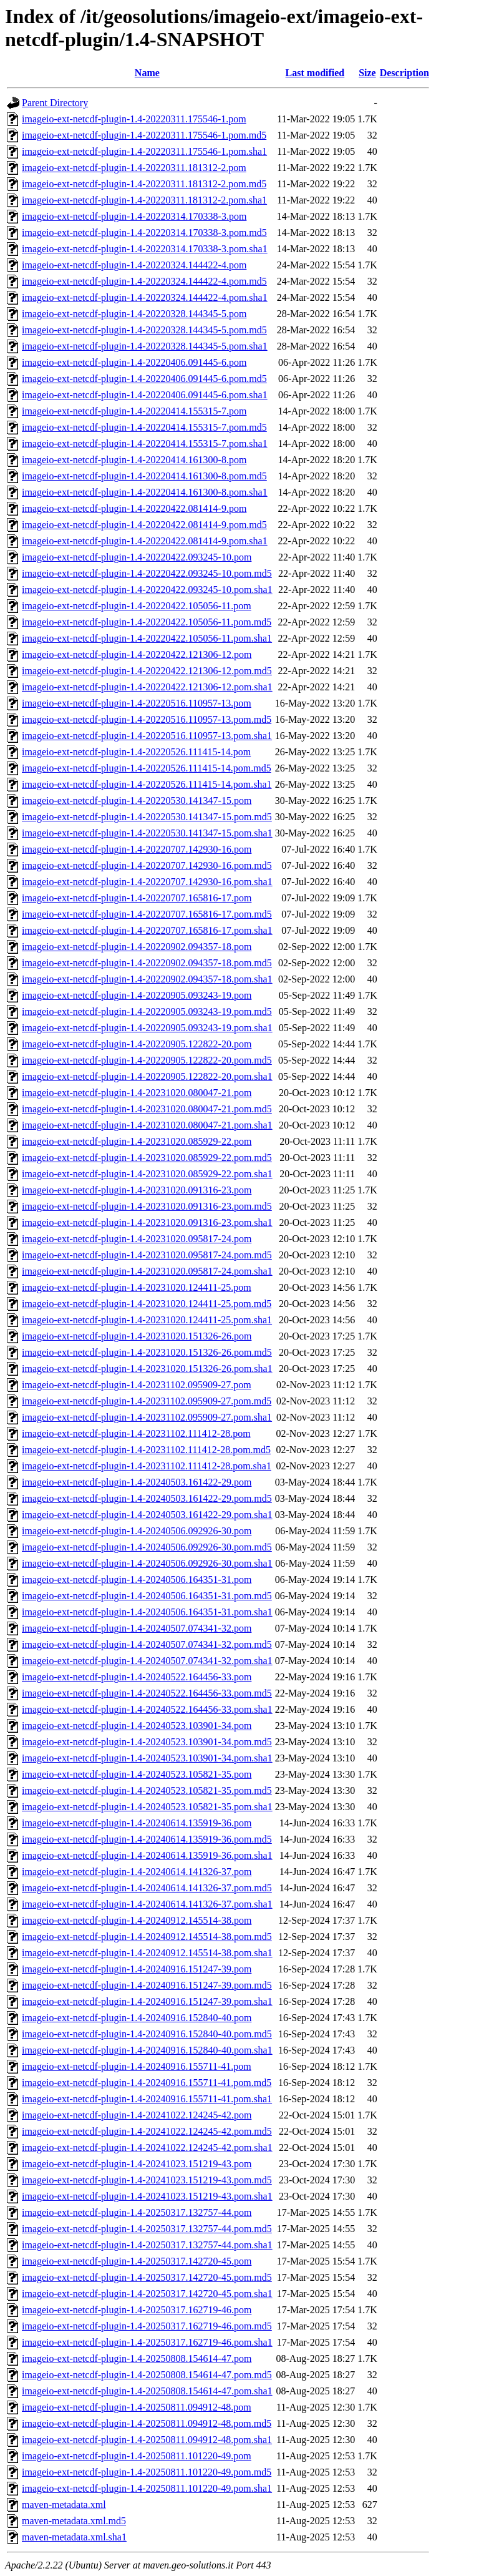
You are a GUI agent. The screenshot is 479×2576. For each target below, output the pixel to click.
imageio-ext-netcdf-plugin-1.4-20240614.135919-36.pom (136, 1823)
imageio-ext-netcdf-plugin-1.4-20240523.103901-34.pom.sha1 (147, 1758)
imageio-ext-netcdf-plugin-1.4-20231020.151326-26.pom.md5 (147, 1352)
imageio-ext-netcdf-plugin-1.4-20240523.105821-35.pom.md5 (147, 1790)
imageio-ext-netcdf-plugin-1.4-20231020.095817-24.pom (136, 1238)
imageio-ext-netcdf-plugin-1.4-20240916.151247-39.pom (136, 1969)
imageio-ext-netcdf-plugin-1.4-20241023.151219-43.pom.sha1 (147, 2196)
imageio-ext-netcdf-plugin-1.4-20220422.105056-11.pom (136, 605)
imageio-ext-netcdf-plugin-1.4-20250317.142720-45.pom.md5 (147, 2277)
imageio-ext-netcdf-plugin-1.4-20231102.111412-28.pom (136, 1433)
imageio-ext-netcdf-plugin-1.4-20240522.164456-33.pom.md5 (147, 1693)
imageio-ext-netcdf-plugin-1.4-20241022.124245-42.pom (136, 2115)
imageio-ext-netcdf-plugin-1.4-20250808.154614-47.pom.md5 (147, 2374)
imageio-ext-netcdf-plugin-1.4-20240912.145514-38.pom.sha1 (147, 1952)
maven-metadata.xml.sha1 (74, 2537)
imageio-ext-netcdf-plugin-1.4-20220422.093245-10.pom (136, 557)
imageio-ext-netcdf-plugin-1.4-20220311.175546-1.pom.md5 (144, 135)
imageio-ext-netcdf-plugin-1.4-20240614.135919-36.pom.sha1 (147, 1855)
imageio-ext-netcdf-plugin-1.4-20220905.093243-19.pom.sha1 (147, 1027)
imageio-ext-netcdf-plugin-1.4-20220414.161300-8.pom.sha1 (145, 492)
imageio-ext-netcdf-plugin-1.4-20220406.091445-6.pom (134, 362)
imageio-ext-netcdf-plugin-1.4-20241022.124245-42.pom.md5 (147, 2131)
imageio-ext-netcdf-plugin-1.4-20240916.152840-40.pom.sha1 (147, 2050)
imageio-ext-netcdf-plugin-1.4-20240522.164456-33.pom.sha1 (147, 1709)
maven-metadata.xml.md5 (74, 2520)
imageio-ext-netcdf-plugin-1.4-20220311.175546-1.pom (134, 119)
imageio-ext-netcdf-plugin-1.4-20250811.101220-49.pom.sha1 (147, 2488)
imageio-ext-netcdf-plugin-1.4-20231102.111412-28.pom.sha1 (146, 1466)
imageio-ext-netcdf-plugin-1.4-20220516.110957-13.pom (136, 703)
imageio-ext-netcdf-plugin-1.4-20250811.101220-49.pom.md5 (146, 2472)
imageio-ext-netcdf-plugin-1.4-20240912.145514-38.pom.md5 (147, 1936)
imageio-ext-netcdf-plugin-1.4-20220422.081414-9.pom (134, 508)
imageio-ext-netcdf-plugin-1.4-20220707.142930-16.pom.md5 (147, 865)
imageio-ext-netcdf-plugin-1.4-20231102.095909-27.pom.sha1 (147, 1417)
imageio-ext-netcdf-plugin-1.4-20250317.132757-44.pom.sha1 (147, 2245)
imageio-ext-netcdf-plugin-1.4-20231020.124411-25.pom (136, 1287)
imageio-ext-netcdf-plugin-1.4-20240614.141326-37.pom (136, 1871)
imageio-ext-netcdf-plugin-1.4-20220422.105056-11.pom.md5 (146, 622)
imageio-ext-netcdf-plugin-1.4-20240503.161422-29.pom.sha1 (147, 1514)
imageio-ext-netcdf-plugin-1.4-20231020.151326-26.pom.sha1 (147, 1368)
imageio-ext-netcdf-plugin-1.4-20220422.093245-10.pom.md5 (147, 573)
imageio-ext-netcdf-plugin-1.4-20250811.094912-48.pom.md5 (146, 2423)
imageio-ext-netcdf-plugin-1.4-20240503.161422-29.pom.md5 (147, 1498)
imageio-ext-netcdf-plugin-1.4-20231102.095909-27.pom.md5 (146, 1401)
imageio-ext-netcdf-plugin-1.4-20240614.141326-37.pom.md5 (147, 1888)
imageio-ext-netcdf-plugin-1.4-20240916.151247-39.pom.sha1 (147, 2001)
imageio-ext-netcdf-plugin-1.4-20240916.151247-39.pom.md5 (147, 1985)
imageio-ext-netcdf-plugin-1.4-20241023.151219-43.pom (136, 2163)
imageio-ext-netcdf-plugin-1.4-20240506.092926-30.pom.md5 (147, 1547)
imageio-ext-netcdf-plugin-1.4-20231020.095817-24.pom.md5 (147, 1255)
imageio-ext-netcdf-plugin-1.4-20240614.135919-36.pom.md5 (147, 1839)
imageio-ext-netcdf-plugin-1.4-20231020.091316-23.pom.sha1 (147, 1222)
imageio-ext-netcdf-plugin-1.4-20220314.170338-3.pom (134, 216)
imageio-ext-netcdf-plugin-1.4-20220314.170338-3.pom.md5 (144, 232)
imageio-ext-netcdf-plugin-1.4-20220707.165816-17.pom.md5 (147, 914)
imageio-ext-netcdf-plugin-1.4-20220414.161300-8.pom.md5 (144, 476)
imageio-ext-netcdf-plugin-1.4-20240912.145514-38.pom (136, 1920)
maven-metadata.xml (64, 2504)
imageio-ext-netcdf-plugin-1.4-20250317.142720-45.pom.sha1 (147, 2293)
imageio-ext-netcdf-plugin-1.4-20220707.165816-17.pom (136, 898)
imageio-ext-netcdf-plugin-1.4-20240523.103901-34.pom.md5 (147, 1741)
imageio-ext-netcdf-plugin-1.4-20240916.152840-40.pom (136, 2017)
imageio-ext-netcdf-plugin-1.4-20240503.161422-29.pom (136, 1482)
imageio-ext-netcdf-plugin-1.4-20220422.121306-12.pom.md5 (147, 670)
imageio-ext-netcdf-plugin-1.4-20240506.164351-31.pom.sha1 (147, 1612)
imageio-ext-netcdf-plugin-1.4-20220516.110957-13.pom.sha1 (147, 735)
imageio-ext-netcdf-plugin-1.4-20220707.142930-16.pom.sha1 (147, 881)
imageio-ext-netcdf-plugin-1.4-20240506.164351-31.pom (136, 1579)
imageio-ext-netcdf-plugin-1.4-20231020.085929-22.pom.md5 (147, 1157)
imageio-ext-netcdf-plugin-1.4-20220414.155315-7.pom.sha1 (145, 443)
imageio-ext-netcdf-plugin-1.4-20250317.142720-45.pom (136, 2261)
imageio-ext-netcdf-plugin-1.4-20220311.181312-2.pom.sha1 (144, 200)
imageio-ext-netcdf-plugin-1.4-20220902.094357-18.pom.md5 (147, 962)
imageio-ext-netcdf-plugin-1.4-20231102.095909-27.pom (136, 1384)
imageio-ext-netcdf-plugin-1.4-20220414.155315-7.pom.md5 (144, 427)
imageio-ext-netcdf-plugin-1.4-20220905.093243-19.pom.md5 (147, 1011)
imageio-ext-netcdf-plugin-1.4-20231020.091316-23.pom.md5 (147, 1206)
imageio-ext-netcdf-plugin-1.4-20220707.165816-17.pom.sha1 (147, 930)
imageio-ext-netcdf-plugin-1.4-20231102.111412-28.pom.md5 (146, 1449)
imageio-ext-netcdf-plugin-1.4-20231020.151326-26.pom (136, 1336)
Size (367, 72)
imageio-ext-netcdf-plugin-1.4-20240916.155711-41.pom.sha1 (147, 2099)
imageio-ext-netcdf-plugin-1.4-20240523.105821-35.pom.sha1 (147, 1806)
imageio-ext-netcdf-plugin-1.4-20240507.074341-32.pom (136, 1628)
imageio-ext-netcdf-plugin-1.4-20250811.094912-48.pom (136, 2407)
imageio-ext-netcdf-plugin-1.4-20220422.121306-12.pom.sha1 (147, 687)
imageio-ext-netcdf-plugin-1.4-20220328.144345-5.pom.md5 (144, 330)
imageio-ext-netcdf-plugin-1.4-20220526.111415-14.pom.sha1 (147, 784)
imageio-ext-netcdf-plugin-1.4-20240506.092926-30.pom (136, 1531)
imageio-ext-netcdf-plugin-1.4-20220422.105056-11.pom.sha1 (147, 638)
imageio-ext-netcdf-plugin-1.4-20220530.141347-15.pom (136, 800)
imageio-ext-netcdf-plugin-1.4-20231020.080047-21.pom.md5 (147, 1109)
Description (404, 72)
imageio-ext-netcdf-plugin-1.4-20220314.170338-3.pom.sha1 (145, 248)
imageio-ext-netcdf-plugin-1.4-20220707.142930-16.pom (136, 849)
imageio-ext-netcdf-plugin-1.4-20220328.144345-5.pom (134, 313)
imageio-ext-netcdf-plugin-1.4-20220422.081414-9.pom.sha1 (145, 541)
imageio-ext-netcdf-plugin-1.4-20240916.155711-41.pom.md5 (146, 2082)
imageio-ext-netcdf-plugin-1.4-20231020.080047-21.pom (136, 1092)
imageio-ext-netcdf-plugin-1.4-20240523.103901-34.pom (136, 1725)
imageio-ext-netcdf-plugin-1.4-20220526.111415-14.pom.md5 (146, 768)
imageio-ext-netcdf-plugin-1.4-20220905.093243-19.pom (136, 995)
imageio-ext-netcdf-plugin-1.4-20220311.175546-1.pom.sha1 (144, 151)
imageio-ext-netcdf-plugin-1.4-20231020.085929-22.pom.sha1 (147, 1173)
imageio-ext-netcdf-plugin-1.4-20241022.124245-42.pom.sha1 (147, 2147)
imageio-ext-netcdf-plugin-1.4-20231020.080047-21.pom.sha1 (147, 1125)
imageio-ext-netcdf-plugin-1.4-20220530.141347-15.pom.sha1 (147, 833)
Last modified (315, 72)
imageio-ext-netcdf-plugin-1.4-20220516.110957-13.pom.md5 (146, 719)
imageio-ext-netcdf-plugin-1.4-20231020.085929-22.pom (136, 1141)
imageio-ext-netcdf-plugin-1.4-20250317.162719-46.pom (136, 2309)
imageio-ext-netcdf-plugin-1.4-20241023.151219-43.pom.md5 (147, 2180)
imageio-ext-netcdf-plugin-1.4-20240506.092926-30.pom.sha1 (147, 1563)
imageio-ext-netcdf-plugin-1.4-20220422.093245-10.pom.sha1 (147, 589)
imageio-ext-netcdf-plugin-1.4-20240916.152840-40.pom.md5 (147, 2034)
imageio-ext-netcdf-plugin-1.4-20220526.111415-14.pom (136, 752)
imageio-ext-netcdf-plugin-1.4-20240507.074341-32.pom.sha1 (147, 1660)
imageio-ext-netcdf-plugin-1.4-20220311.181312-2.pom (134, 167)
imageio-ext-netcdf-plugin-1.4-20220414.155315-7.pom (134, 411)
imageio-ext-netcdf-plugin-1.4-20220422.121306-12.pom (136, 654)
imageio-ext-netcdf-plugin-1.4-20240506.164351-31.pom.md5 (147, 1595)
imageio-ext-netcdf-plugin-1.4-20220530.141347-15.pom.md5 (147, 816)
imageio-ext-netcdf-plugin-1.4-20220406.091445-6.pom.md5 (144, 378)
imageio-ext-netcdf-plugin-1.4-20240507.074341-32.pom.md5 (147, 1644)
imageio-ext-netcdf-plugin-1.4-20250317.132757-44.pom (136, 2212)
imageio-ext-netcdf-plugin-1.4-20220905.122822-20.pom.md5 (147, 1060)
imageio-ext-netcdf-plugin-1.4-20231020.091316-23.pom (136, 1190)
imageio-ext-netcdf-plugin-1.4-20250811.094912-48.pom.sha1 (147, 2439)
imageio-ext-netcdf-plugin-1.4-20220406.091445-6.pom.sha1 (145, 394)
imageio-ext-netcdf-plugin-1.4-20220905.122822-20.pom (136, 1044)
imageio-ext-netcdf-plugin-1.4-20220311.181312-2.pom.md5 (144, 184)
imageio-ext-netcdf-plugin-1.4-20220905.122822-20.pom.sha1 (147, 1076)
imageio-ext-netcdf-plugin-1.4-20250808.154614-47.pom (136, 2358)
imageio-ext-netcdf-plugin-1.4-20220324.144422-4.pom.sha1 (145, 297)
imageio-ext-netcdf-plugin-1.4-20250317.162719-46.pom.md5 (147, 2326)
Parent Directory (55, 102)
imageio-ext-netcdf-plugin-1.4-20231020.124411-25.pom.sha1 (147, 1320)
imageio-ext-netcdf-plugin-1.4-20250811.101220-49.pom (136, 2456)
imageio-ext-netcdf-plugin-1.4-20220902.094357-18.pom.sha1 (147, 979)
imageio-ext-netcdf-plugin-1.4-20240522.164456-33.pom (136, 1677)
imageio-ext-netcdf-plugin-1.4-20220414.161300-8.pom (134, 459)
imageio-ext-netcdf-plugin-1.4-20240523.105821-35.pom (136, 1774)
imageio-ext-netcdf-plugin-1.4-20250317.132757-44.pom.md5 (147, 2228)
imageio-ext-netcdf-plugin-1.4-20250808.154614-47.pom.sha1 (147, 2391)
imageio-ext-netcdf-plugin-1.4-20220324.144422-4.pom (134, 265)
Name (147, 72)
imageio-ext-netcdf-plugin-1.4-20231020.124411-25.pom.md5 (146, 1303)
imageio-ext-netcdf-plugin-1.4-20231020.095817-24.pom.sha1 (147, 1271)
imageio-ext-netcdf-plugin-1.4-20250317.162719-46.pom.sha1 (147, 2342)
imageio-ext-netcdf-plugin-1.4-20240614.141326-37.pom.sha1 (147, 1904)
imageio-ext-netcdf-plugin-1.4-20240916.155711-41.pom (136, 2066)
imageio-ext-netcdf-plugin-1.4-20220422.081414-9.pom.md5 (144, 524)
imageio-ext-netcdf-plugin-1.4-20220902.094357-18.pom (136, 946)
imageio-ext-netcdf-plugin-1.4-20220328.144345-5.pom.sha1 (145, 346)
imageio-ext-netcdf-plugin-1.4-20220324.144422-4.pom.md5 (144, 281)
